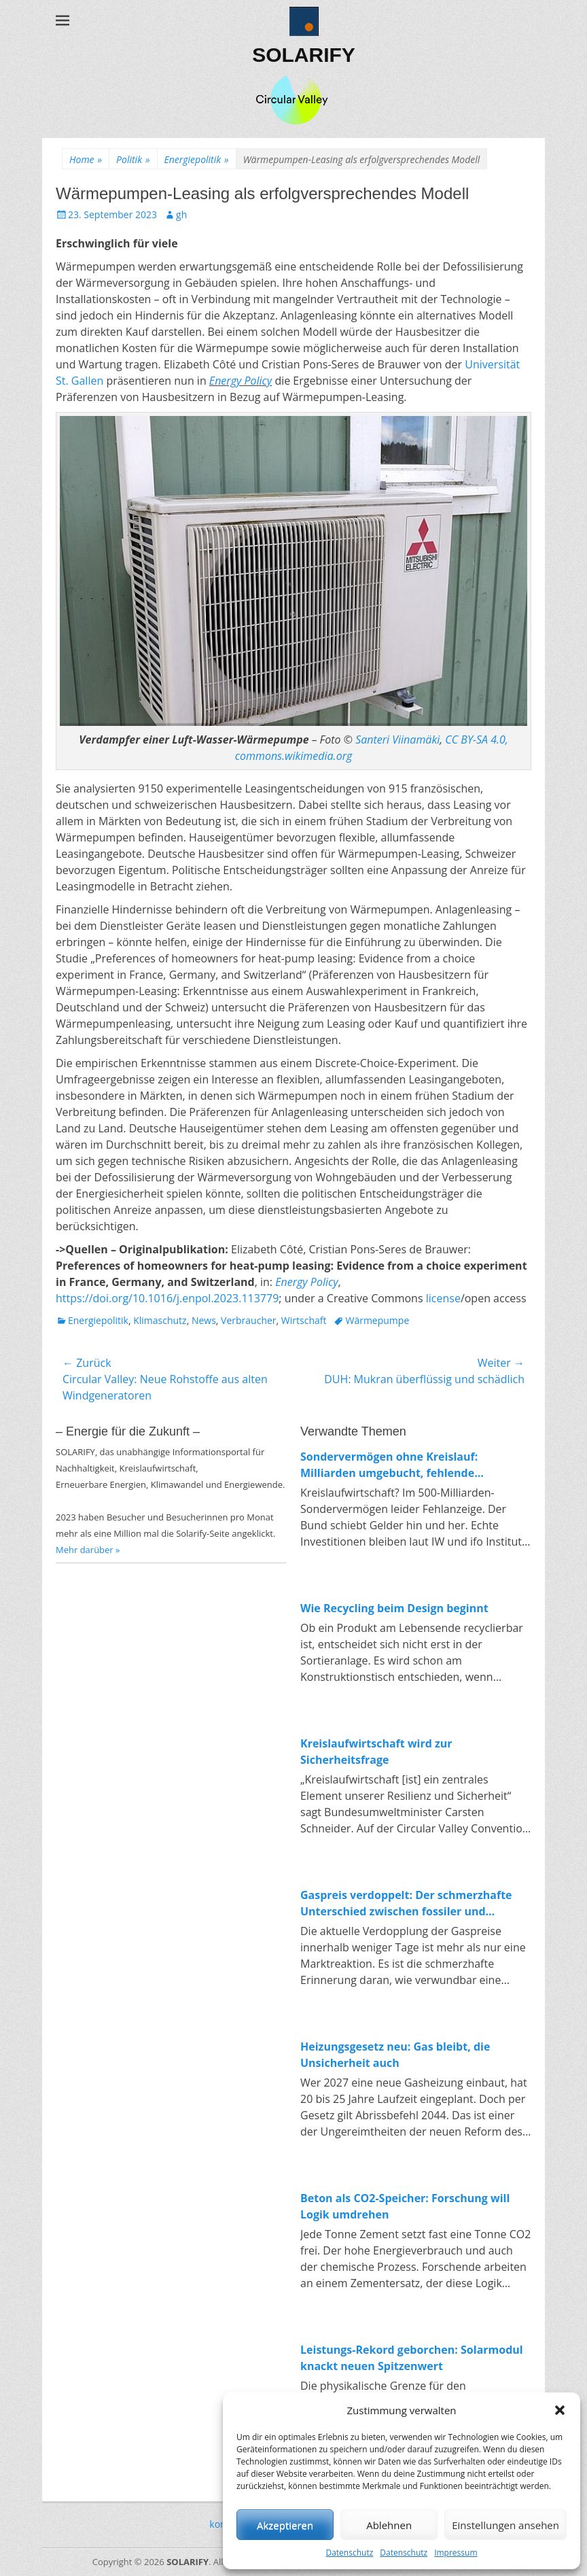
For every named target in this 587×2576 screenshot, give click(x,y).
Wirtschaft (304, 1320)
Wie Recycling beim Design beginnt (394, 1608)
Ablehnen (389, 2525)
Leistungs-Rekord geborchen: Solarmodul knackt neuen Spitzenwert (411, 2357)
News (204, 1320)
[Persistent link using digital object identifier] (167, 1298)
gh (181, 214)
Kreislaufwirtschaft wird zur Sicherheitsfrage (376, 1751)
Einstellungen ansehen (505, 2525)
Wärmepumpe (377, 1320)
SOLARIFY (303, 54)
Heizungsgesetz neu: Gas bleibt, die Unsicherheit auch (395, 2054)
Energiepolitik (196, 159)
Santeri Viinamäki (397, 739)
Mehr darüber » (88, 1550)
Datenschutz (349, 2552)
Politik (132, 159)
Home (85, 159)
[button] (560, 2410)
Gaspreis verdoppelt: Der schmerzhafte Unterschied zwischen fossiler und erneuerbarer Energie (406, 1903)
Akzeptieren (285, 2525)
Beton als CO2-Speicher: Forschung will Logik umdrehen (405, 2206)
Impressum (455, 2552)
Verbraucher (248, 1320)
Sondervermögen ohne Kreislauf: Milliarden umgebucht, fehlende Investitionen (389, 1465)
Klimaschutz (159, 1320)
